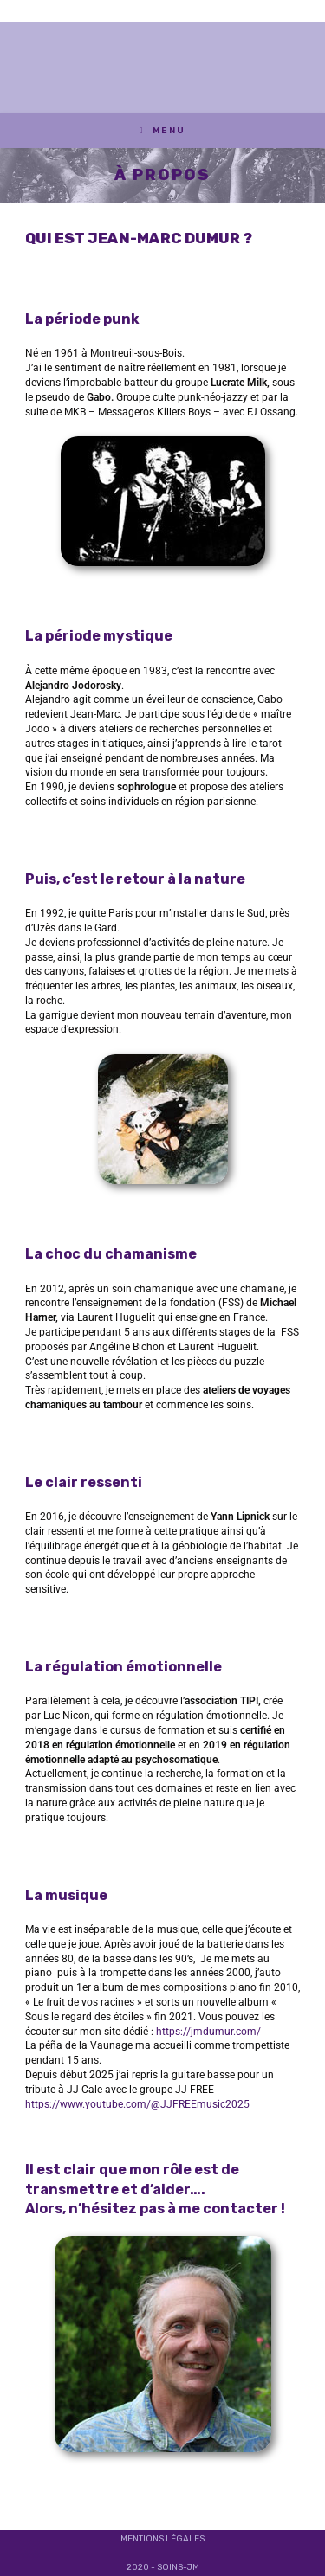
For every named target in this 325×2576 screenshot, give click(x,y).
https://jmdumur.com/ (208, 2031)
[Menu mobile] (163, 131)
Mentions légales (162, 2539)
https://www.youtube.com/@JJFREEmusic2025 (137, 2104)
